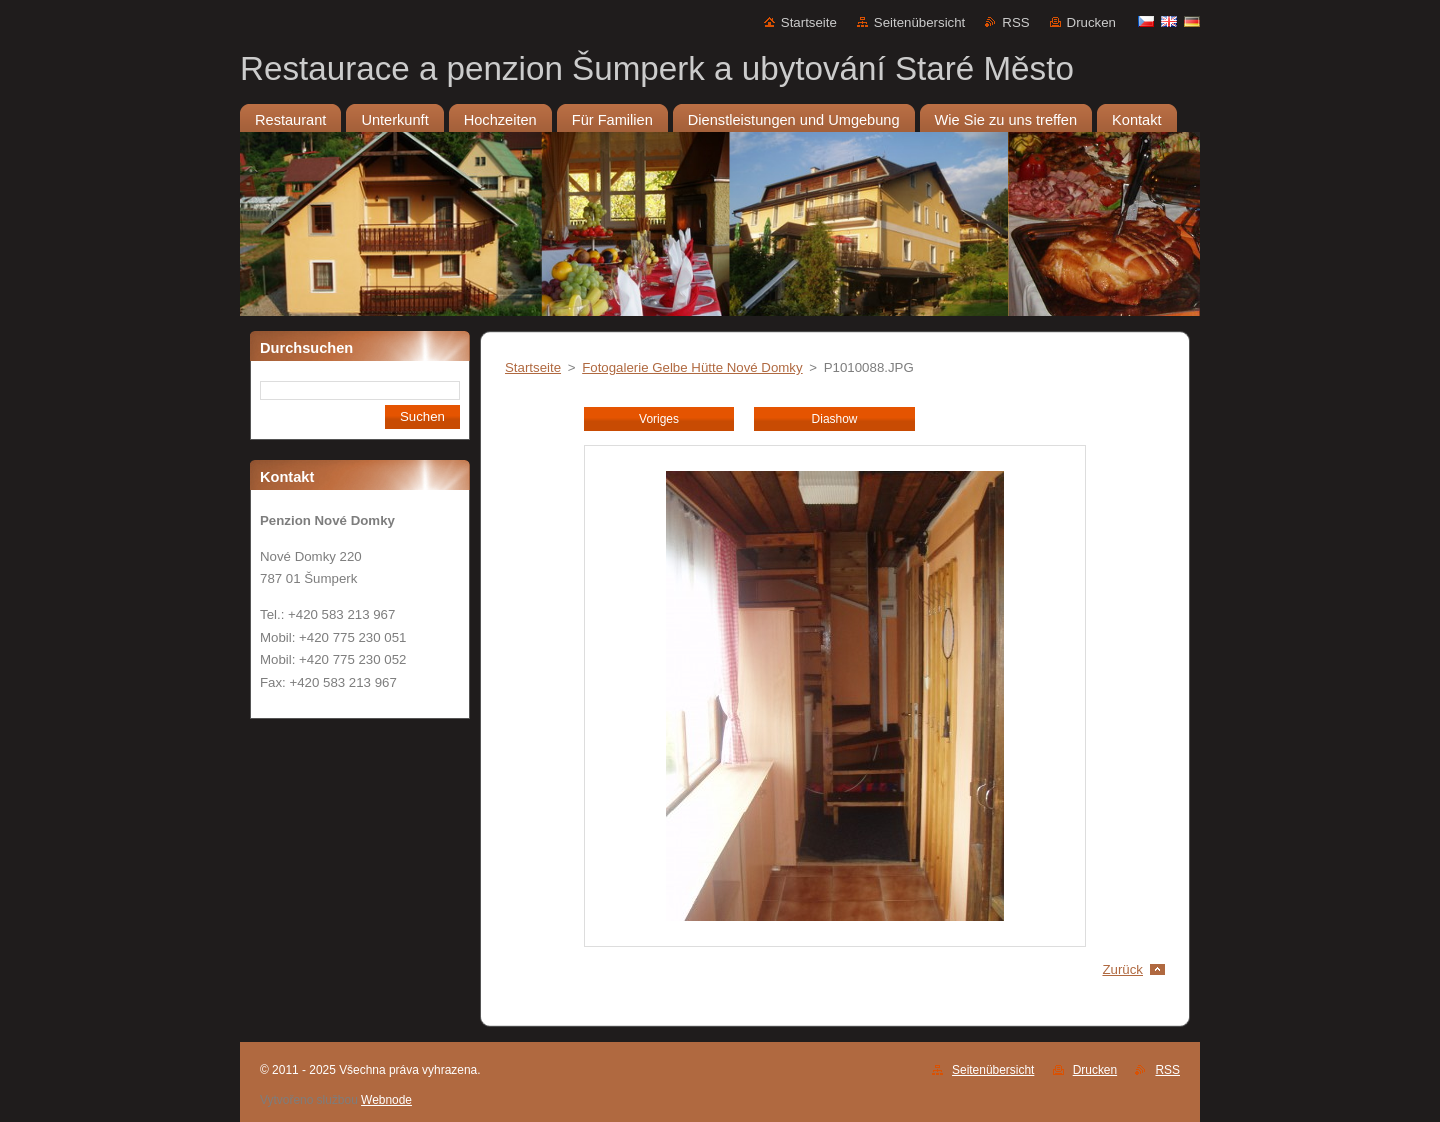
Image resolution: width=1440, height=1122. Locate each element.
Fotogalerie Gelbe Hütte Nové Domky (692, 367)
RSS (1015, 22)
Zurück (1122, 969)
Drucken (1091, 22)
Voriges (659, 419)
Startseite (809, 22)
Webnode (386, 1100)
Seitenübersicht (919, 22)
